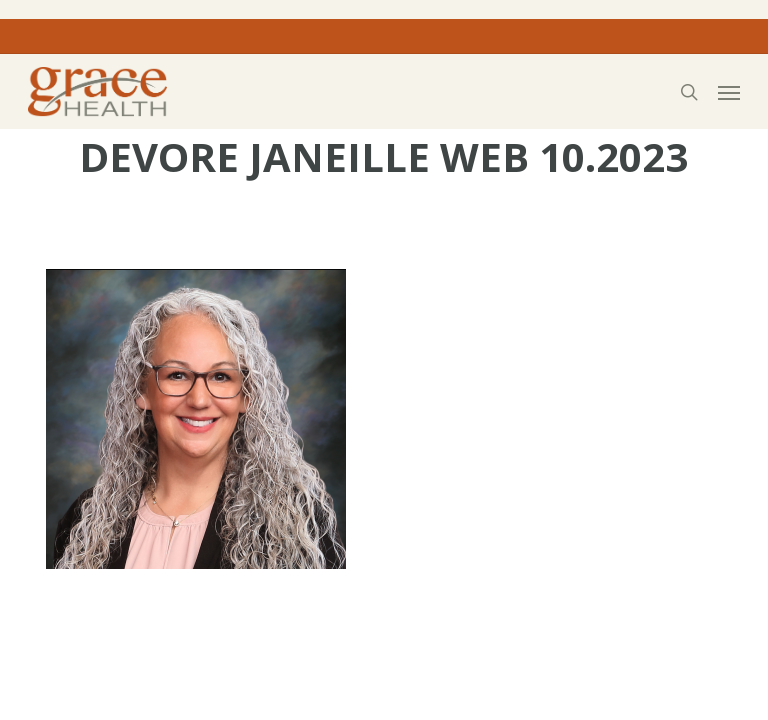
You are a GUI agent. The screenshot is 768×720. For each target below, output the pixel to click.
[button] (729, 92)
